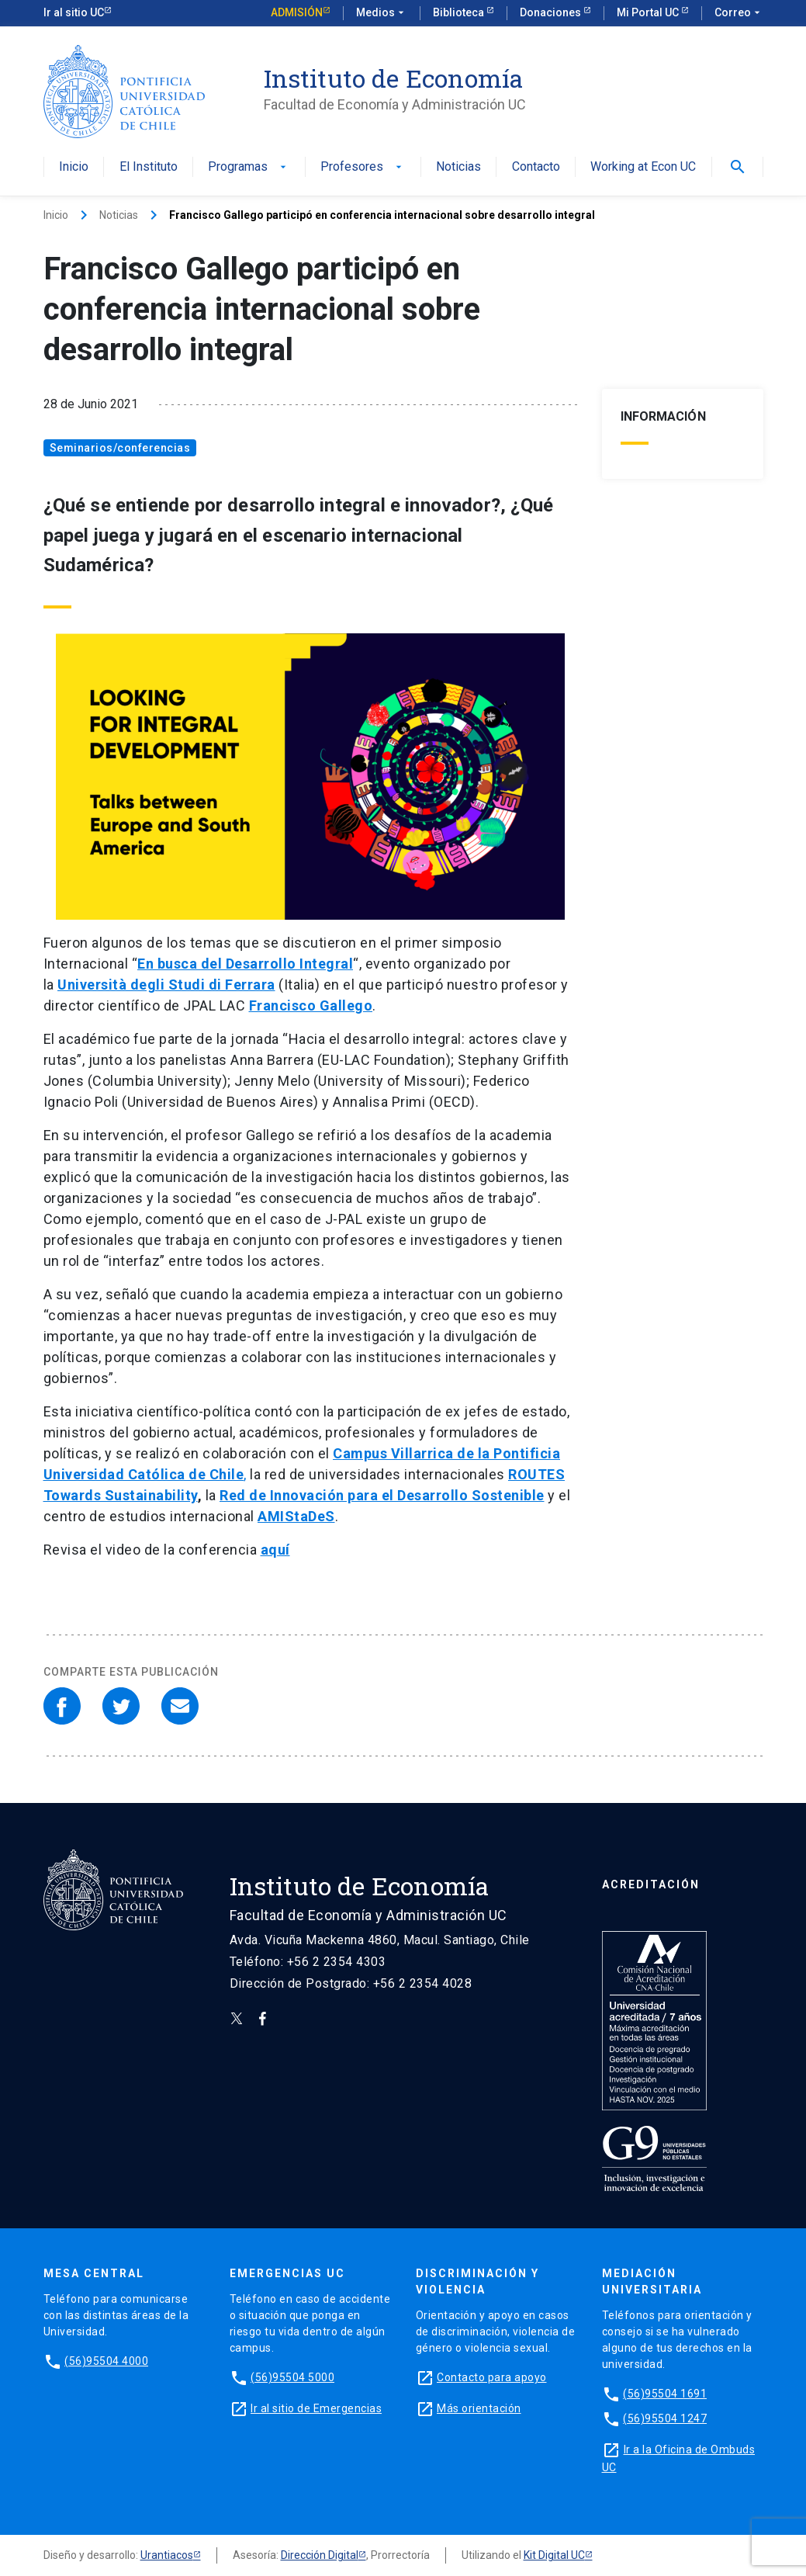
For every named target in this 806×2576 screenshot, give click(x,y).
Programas (248, 167)
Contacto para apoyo (492, 2377)
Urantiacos (166, 2555)
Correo (738, 13)
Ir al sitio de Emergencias (316, 2408)
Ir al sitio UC (73, 12)
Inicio (73, 167)
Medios (381, 13)
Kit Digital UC (554, 2555)
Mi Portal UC (649, 12)
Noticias (458, 167)
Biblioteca (459, 12)
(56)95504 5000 (292, 2377)
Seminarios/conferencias (120, 448)
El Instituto (148, 167)
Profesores (362, 167)
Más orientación (479, 2408)
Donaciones (551, 12)
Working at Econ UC (643, 167)
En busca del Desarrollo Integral (245, 963)
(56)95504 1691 (665, 2393)
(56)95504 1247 (665, 2418)
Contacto (536, 167)
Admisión (297, 12)
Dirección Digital (319, 2555)
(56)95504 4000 (106, 2361)
